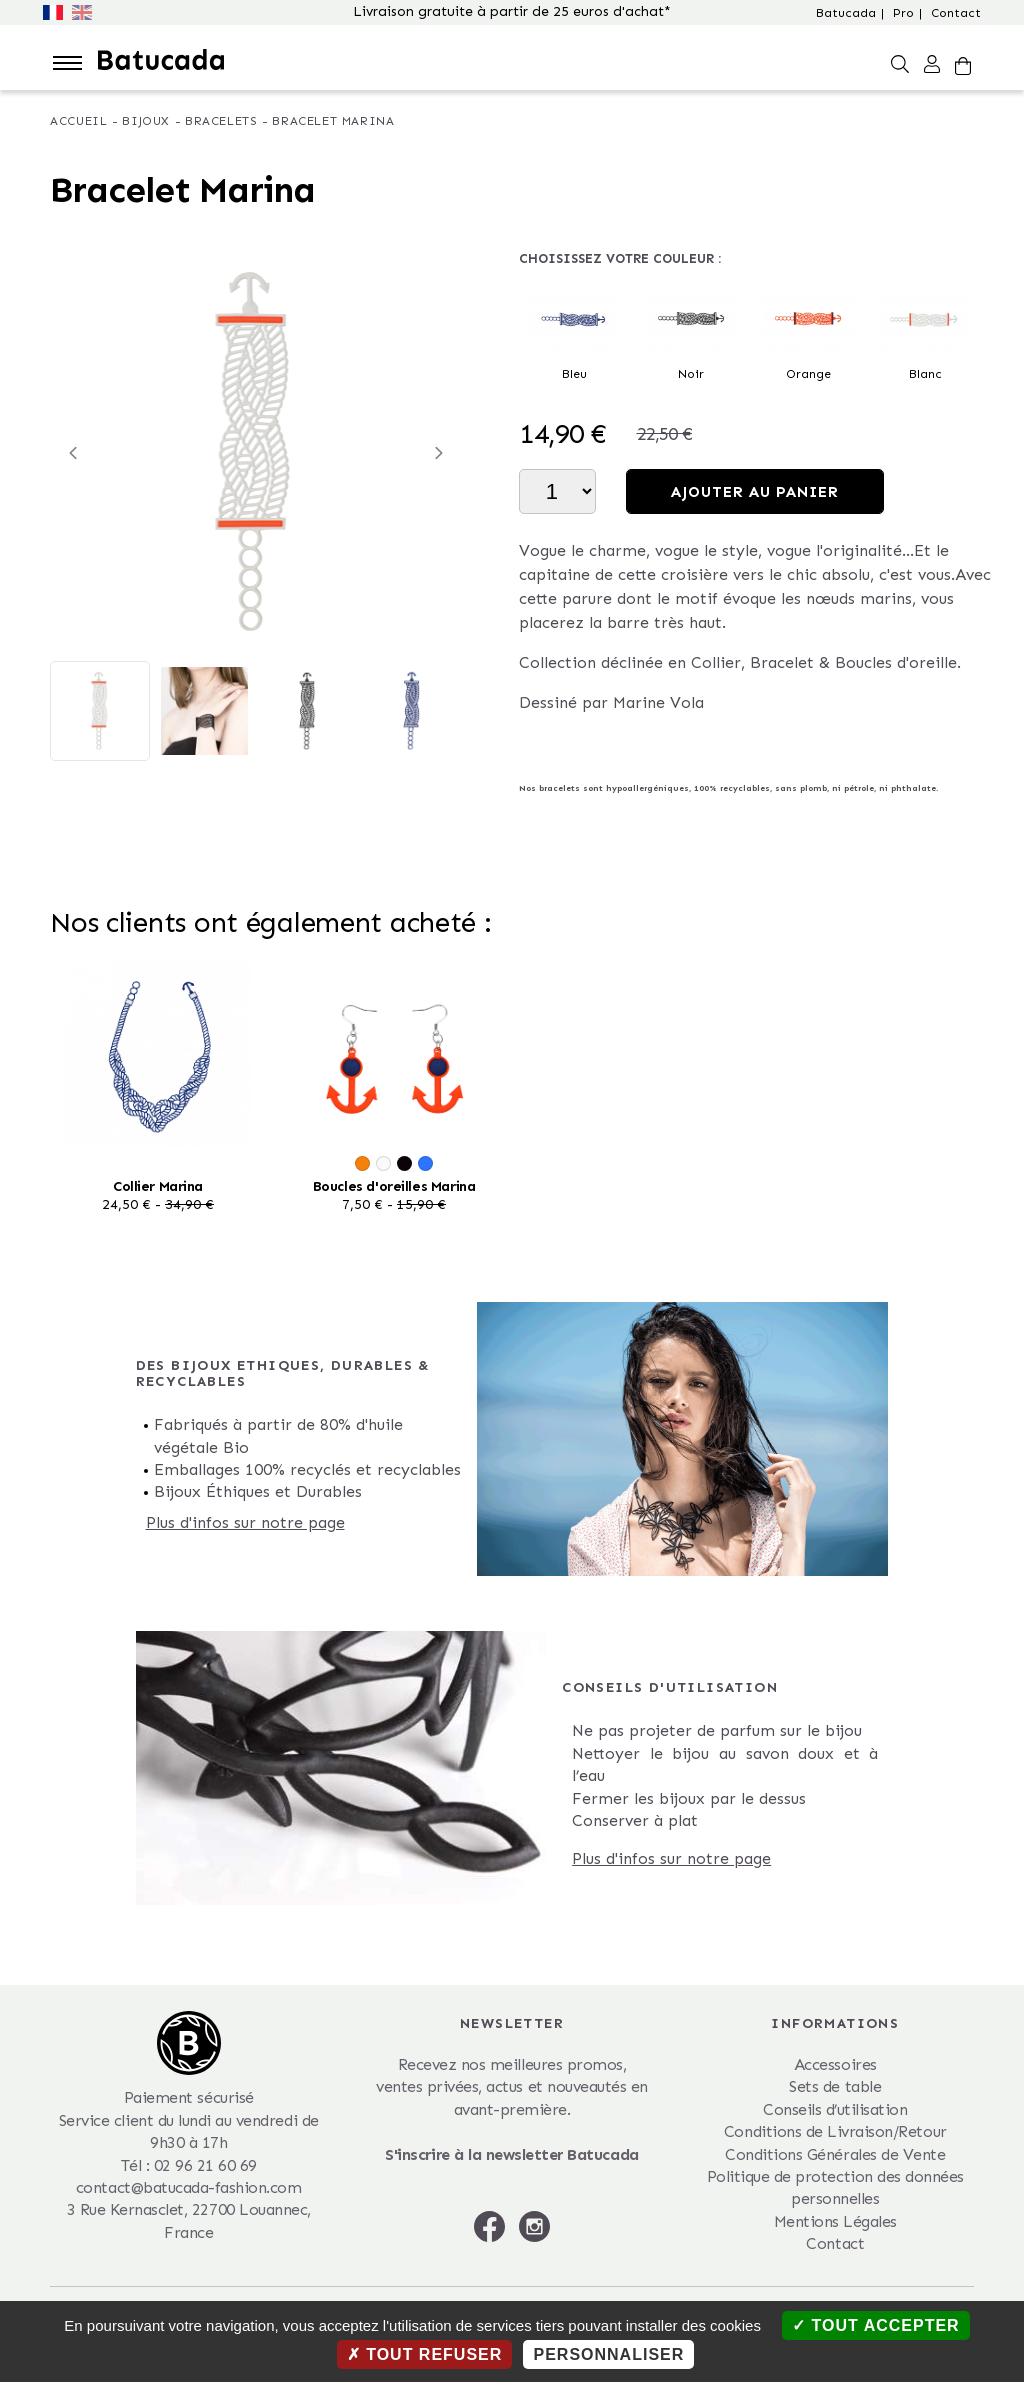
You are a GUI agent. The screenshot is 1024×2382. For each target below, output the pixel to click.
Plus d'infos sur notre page (245, 1522)
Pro (903, 13)
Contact (956, 13)
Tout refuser (425, 2354)
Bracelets (221, 121)
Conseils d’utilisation (835, 2109)
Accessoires (835, 2064)
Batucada (846, 13)
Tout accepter (876, 2325)
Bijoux (146, 121)
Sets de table (835, 2086)
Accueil (78, 121)
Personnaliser (608, 2354)
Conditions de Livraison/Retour (835, 2131)
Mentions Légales (835, 2221)
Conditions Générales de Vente (835, 2154)
